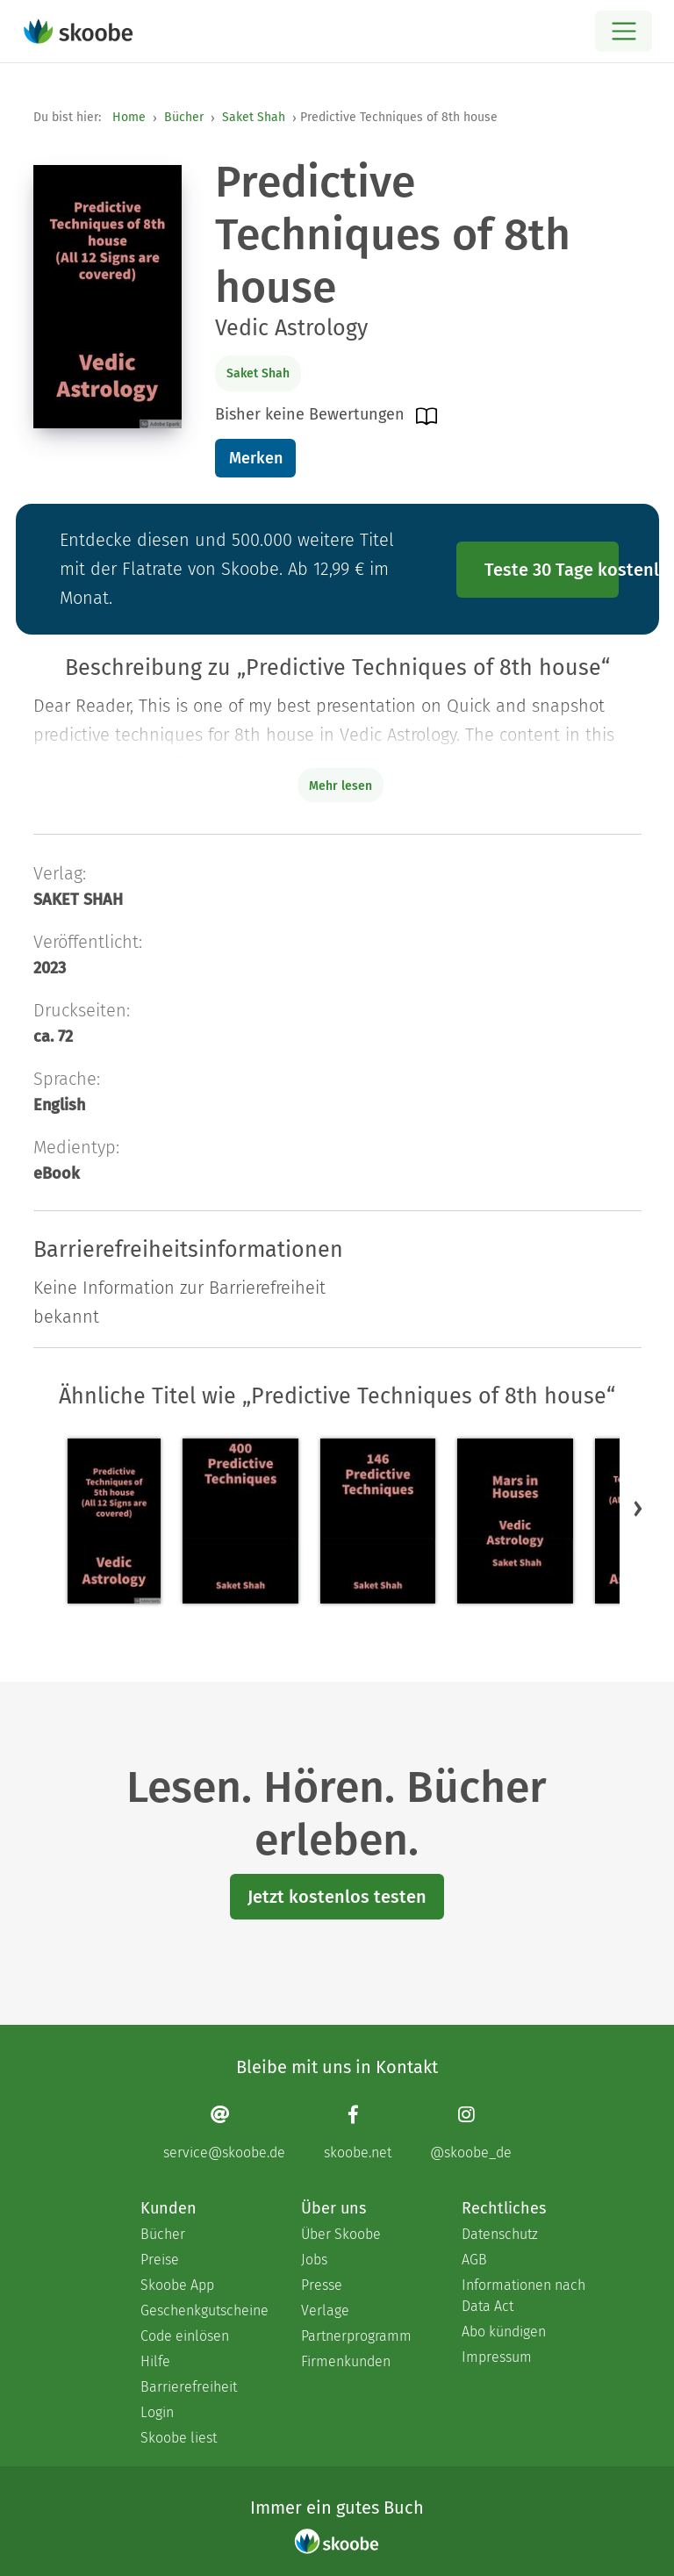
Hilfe (155, 2361)
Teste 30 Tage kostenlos (552, 569)
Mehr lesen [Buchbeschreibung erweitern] (340, 786)
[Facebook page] (357, 2132)
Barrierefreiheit (188, 2387)
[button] (638, 1508)
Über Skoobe (341, 2234)
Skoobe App (177, 2285)
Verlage (325, 2310)
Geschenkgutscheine (203, 2310)
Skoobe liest (178, 2437)
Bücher (184, 117)
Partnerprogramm (356, 2336)
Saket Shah (253, 117)
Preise (159, 2259)
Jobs (314, 2259)
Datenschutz (500, 2234)
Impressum (497, 2357)
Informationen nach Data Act (523, 2295)
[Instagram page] (470, 2132)
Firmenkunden (346, 2361)
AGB (474, 2259)
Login (157, 2412)
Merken (256, 458)
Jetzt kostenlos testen (337, 1896)
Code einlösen (184, 2336)
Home (129, 117)
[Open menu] (623, 31)
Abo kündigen (504, 2331)
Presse (321, 2285)
